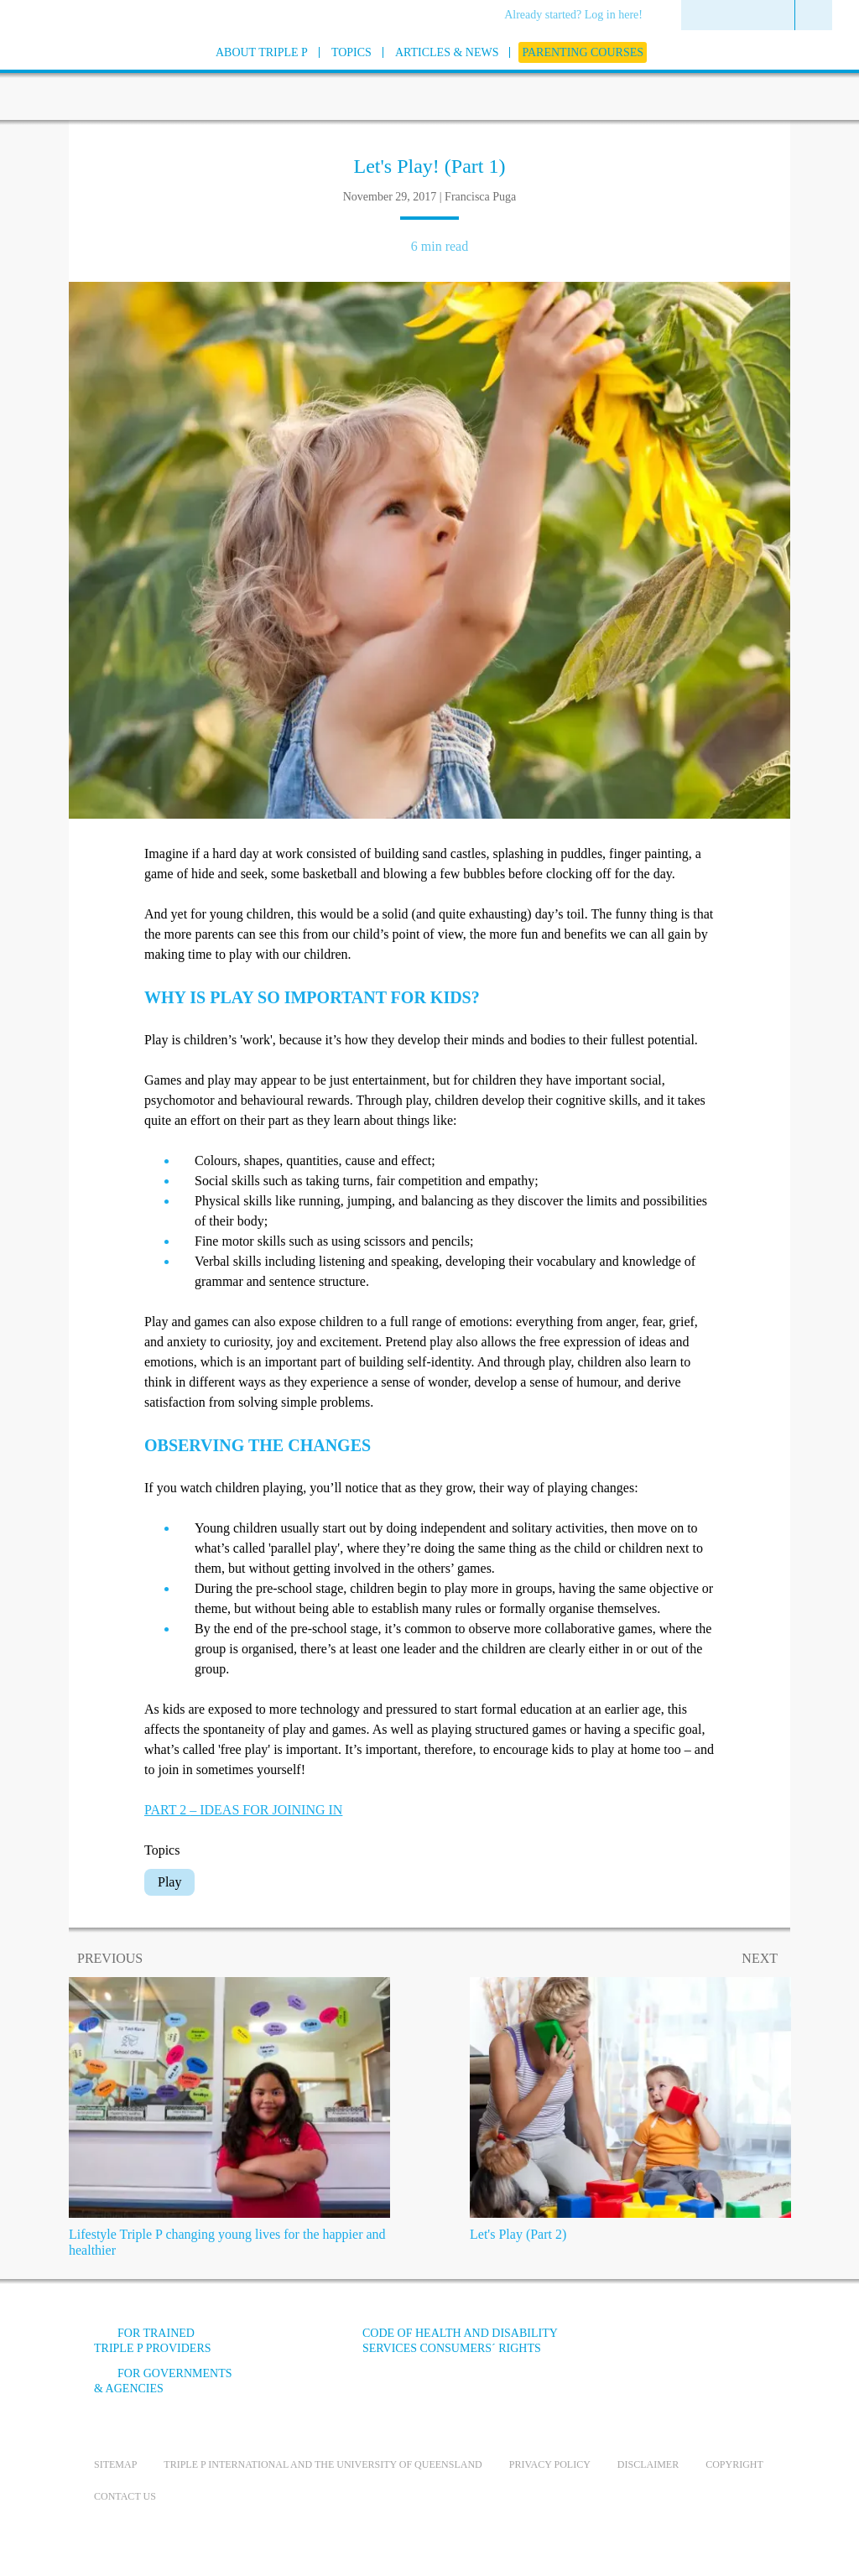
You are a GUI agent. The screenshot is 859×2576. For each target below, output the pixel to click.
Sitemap (115, 2464)
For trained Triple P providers (152, 2341)
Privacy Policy (550, 2464)
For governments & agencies (163, 2381)
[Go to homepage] (52, 74)
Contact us (125, 2496)
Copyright (734, 2464)
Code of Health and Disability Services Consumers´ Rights (459, 2341)
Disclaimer (648, 2464)
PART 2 (243, 1810)
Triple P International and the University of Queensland (323, 2464)
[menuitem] (579, 16)
